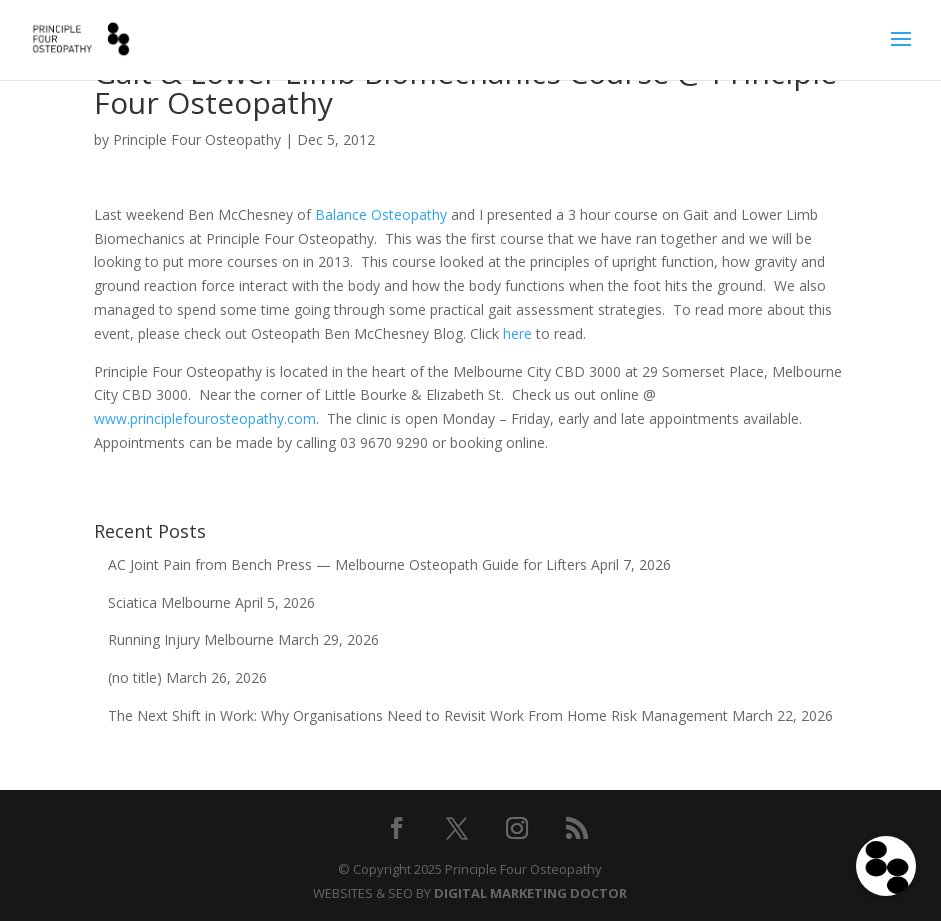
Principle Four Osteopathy (197, 139)
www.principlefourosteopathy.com (205, 418)
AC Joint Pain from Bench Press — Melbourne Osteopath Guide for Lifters (347, 564)
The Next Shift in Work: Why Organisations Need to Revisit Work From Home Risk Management (418, 715)
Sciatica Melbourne (169, 602)
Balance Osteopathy (381, 214)
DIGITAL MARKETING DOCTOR (530, 893)
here (517, 333)
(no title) (135, 677)
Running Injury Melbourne (191, 639)
